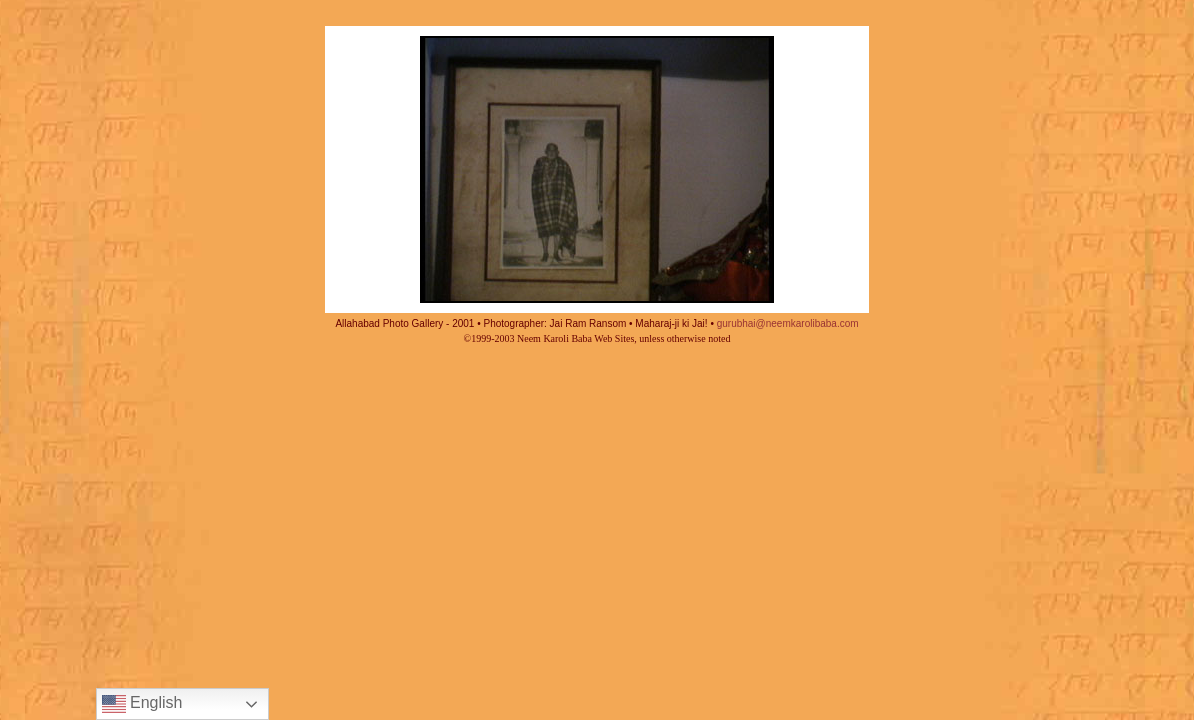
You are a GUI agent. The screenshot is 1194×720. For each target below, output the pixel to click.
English (142, 704)
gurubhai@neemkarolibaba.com (788, 323)
